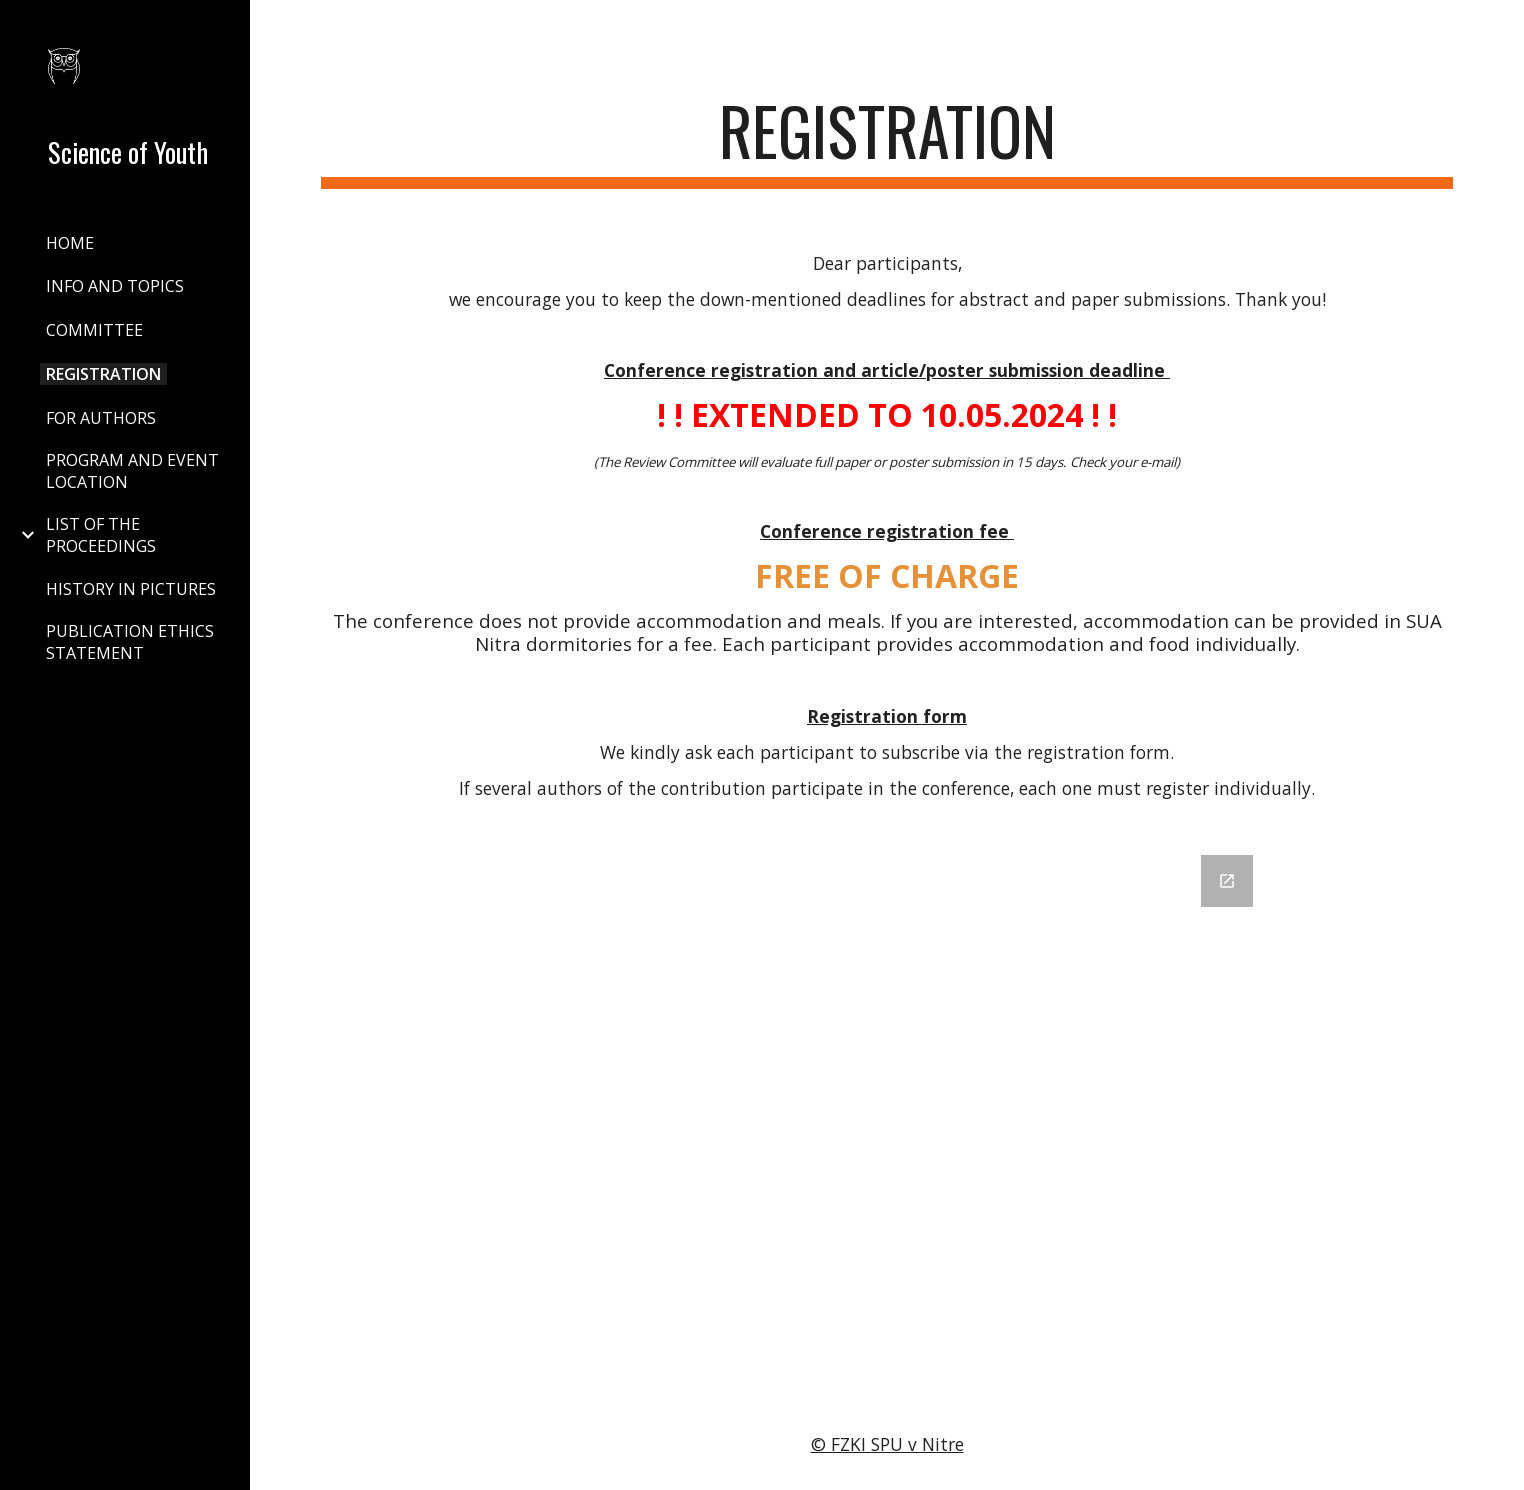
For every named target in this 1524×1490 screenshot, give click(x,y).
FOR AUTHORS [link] (101, 418)
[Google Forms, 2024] (887, 1115)
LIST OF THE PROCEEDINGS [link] (101, 535)
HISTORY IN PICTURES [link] (131, 589)
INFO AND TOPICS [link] (115, 286)
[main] (887, 140)
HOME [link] (70, 243)
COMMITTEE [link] (94, 330)
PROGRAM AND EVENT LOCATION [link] (132, 471)
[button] (1500, 28)
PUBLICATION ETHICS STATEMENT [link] (130, 642)
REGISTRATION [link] (103, 374)
